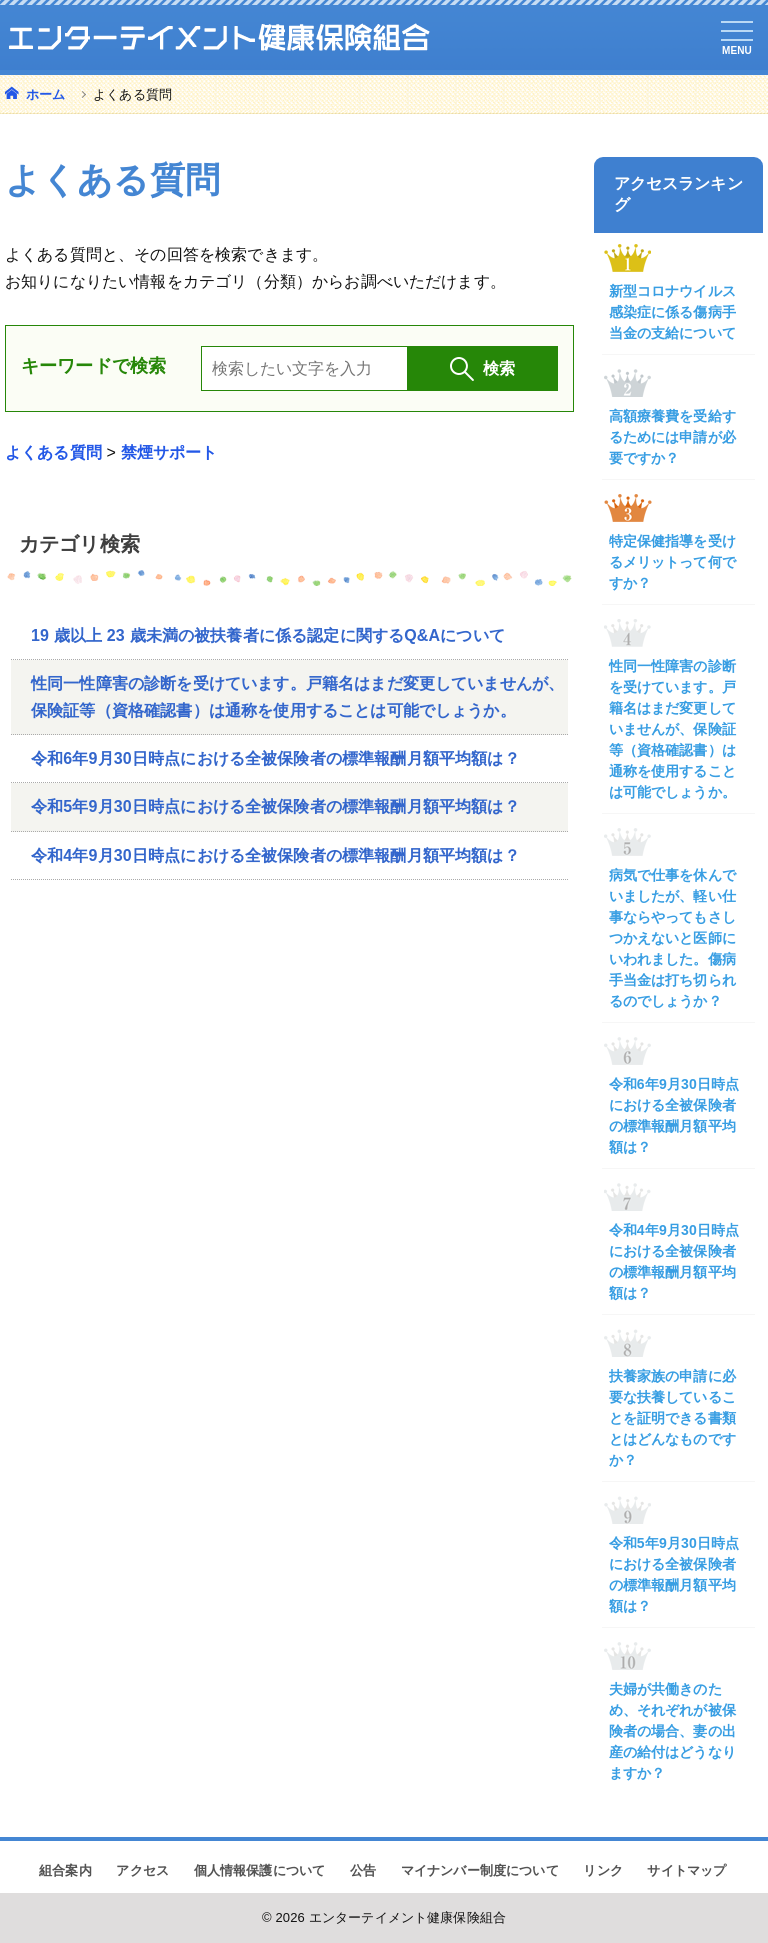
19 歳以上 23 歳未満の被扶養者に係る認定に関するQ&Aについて (268, 635)
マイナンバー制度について (480, 1870)
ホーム (43, 94)
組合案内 (65, 1870)
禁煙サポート (169, 452)
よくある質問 (53, 452)
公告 (363, 1870)
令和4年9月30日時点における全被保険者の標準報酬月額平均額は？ (275, 855)
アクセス (142, 1870)
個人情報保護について (260, 1870)
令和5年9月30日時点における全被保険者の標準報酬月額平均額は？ (275, 806)
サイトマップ (686, 1870)
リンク (602, 1870)
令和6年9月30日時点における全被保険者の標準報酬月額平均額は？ (275, 758)
